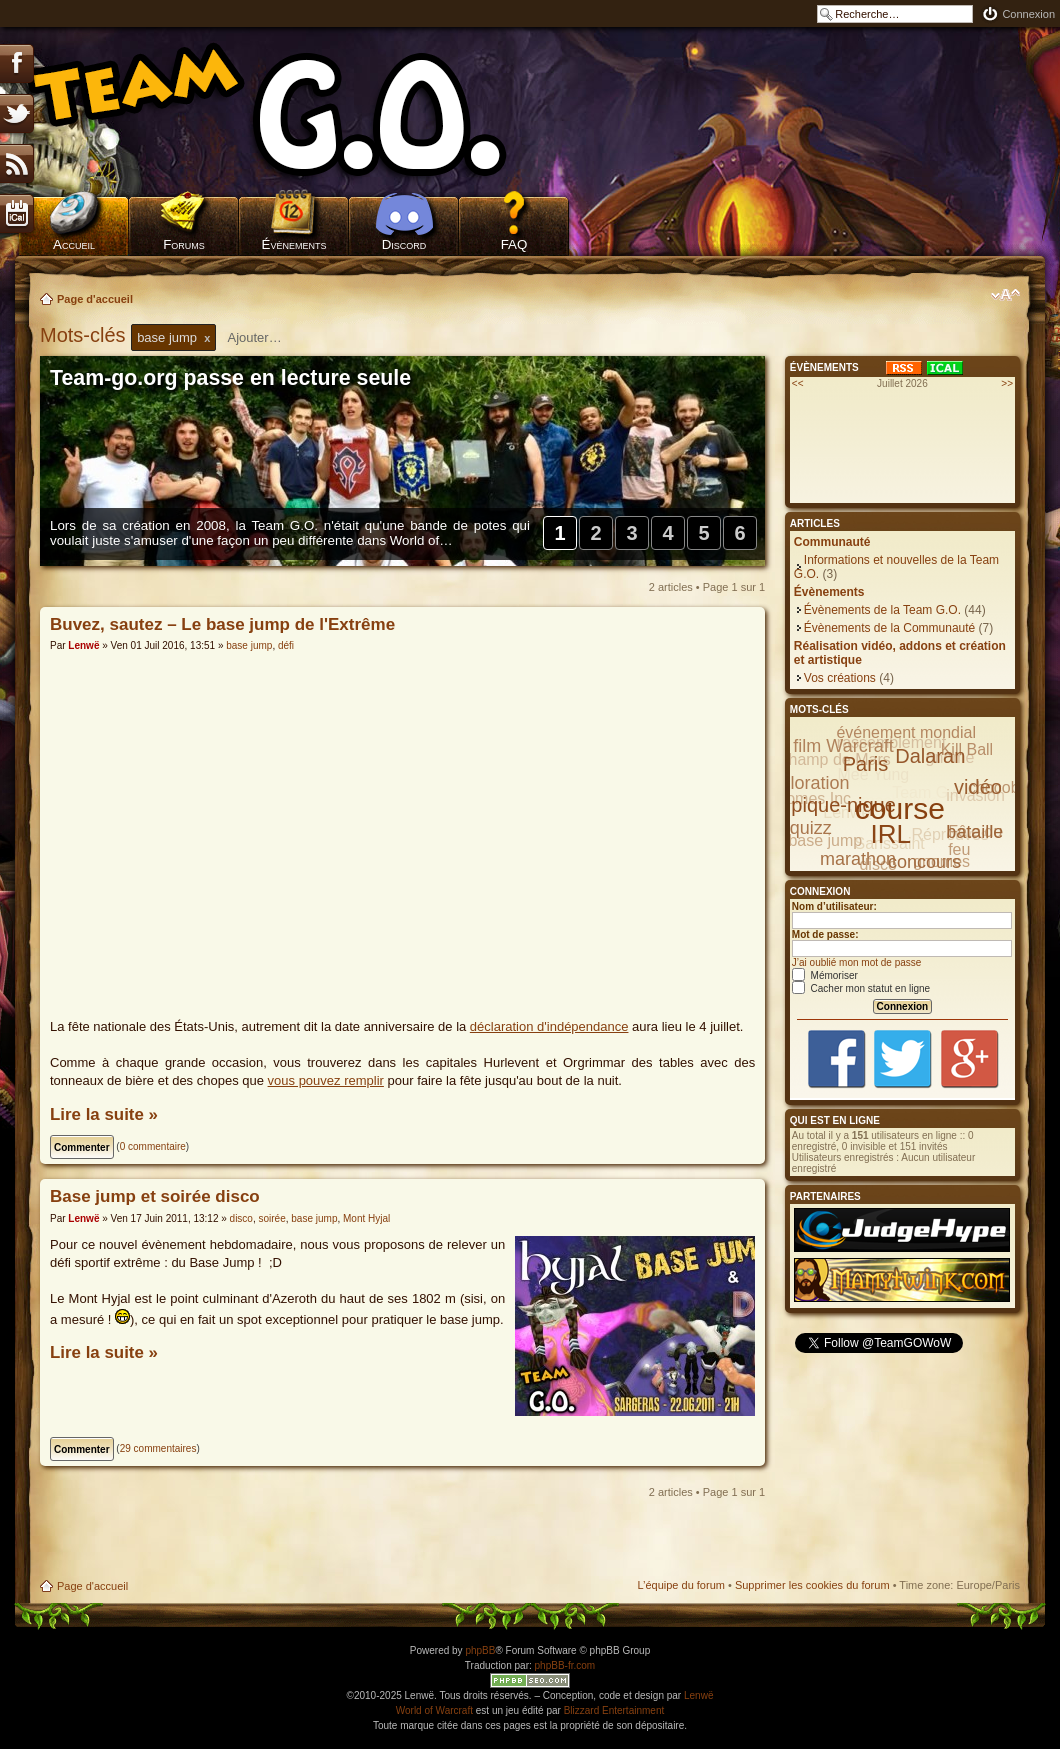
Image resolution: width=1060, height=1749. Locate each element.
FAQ (514, 244)
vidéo (978, 787)
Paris (866, 764)
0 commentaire (153, 1146)
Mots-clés (85, 335)
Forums (184, 244)
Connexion (1028, 14)
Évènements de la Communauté (889, 628)
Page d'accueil (95, 299)
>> (1007, 383)
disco (241, 1218)
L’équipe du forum (680, 1585)
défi (286, 645)
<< (798, 383)
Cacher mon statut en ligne (861, 988)
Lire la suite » (104, 1114)
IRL (891, 834)
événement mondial (906, 732)
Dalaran (930, 756)
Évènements (294, 244)
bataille (974, 832)
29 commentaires (158, 1448)
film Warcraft (843, 746)
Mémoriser (825, 975)
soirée (272, 1218)
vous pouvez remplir (326, 1080)
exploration (805, 783)
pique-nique (843, 805)
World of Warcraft (434, 1710)
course (900, 808)
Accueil (74, 244)
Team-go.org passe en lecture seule (230, 378)
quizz (811, 828)
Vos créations (840, 678)
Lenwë (83, 645)
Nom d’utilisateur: (834, 906)
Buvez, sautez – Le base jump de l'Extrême (222, 624)
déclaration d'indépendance (549, 1026)
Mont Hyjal (366, 1218)
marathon (858, 859)
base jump (249, 645)
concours (924, 862)
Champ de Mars (834, 759)
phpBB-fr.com (565, 1665)
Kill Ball (967, 749)
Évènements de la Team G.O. (882, 610)
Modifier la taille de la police (1005, 295)
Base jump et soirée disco (155, 1196)
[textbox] (267, 337)
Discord (404, 244)
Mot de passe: (825, 934)
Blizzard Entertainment (614, 1710)
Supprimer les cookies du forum (812, 1585)
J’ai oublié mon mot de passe (857, 962)
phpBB (480, 1650)
